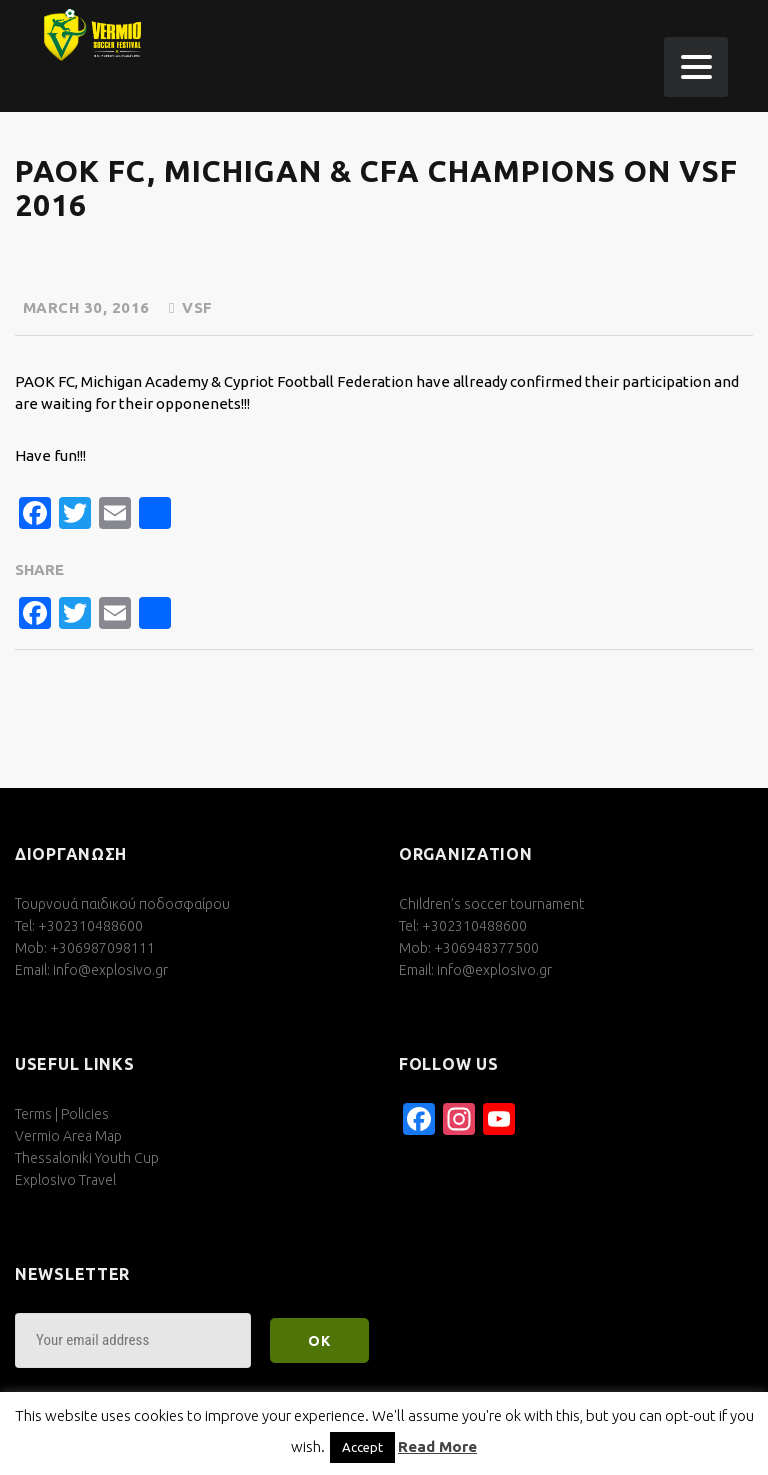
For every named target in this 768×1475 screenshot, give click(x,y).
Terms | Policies (62, 1114)
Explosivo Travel (65, 1180)
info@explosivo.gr (110, 970)
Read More (437, 1446)
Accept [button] (362, 1447)
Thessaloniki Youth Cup (87, 1158)
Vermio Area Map (68, 1136)
